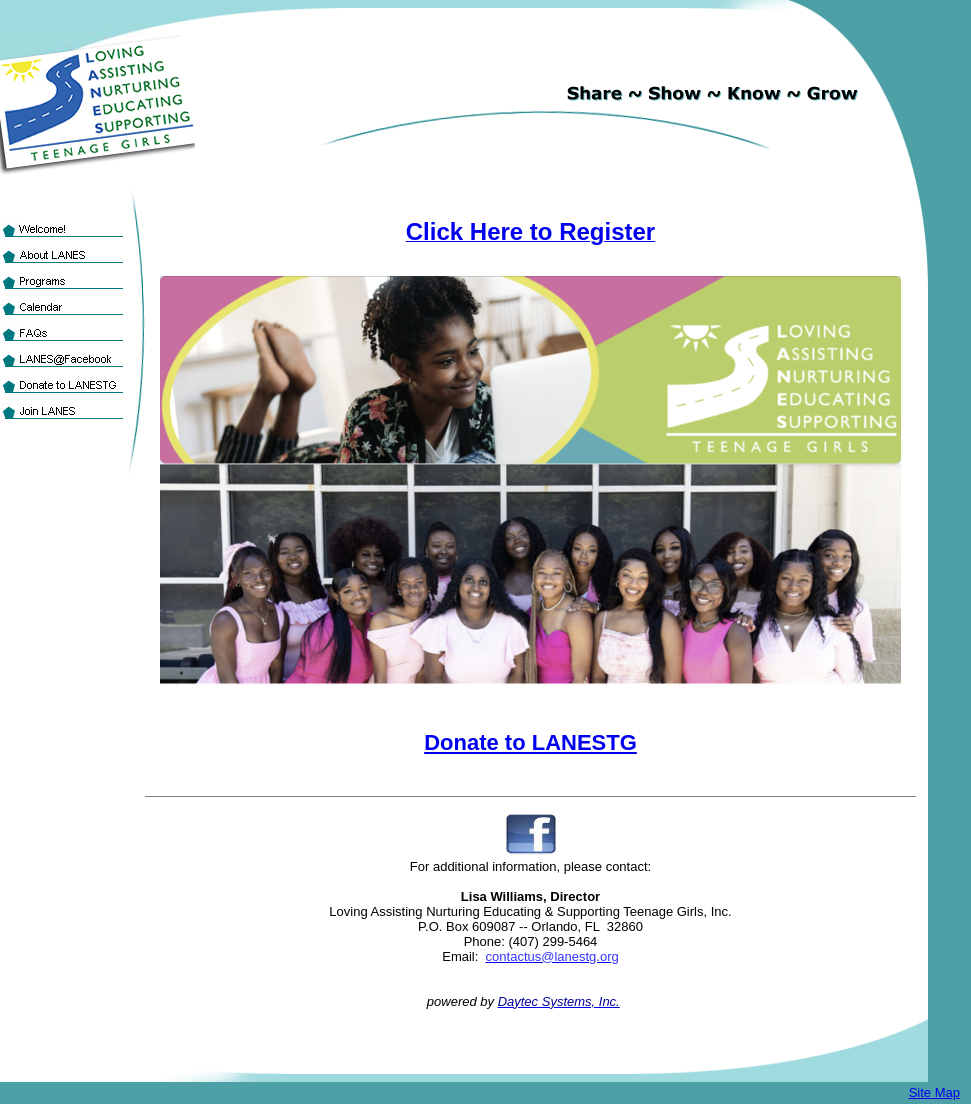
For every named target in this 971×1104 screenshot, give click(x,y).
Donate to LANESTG (530, 742)
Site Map (934, 1092)
